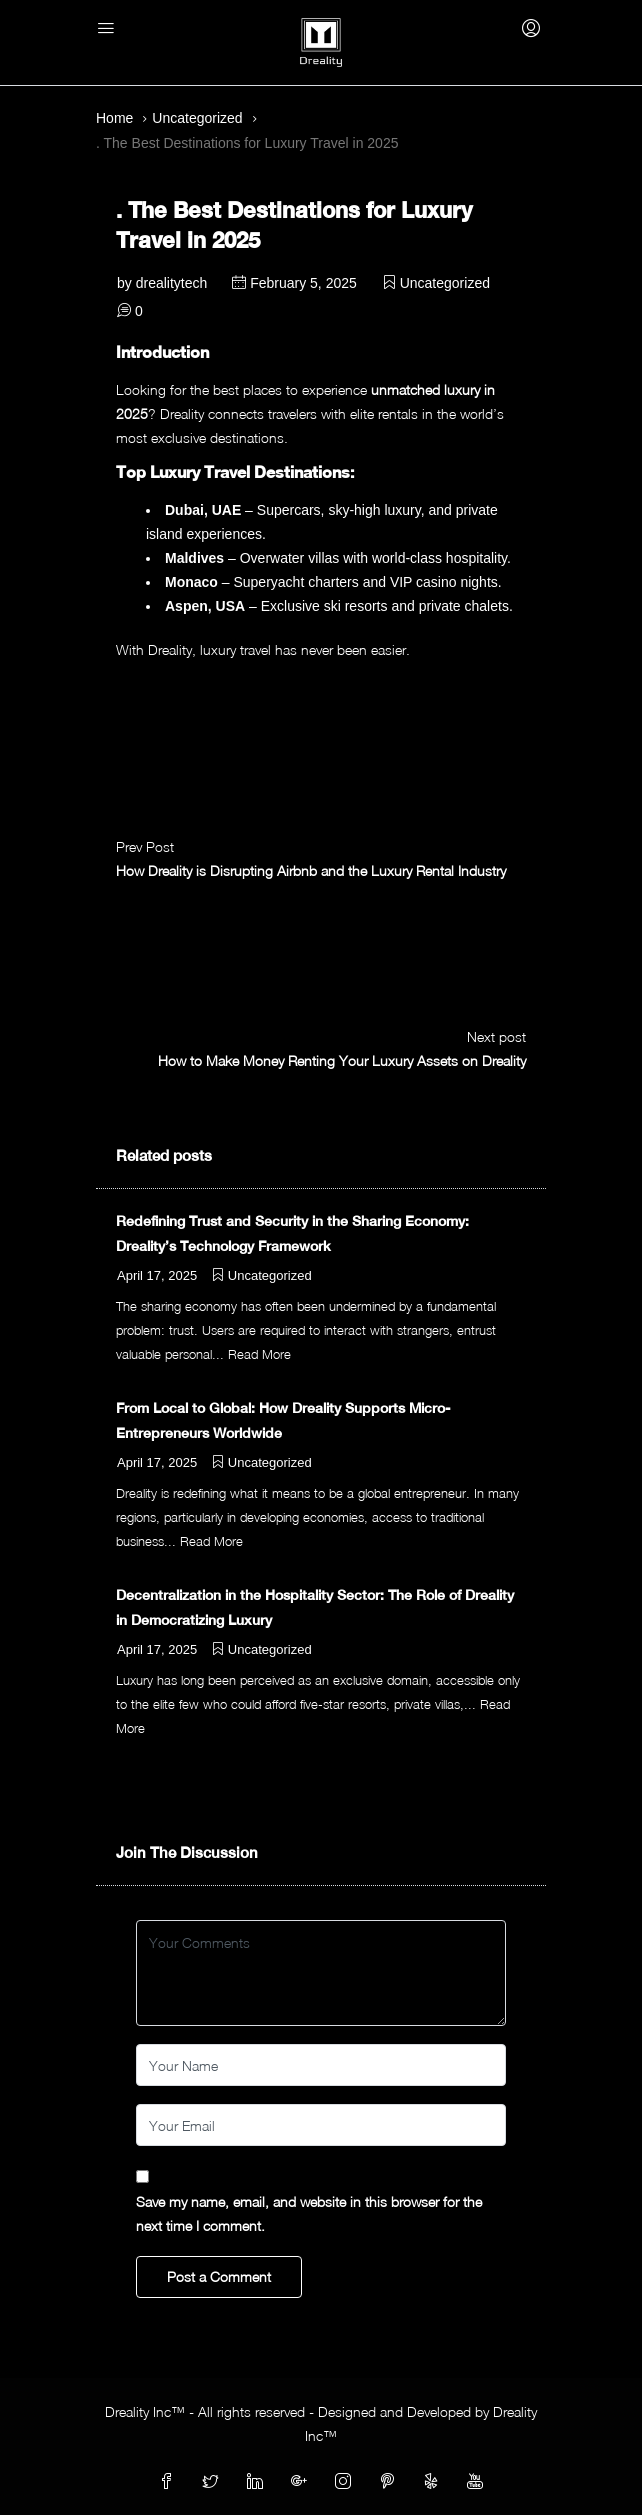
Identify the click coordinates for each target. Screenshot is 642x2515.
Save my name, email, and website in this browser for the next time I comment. (309, 2213)
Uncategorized (197, 118)
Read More (259, 1354)
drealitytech (172, 283)
